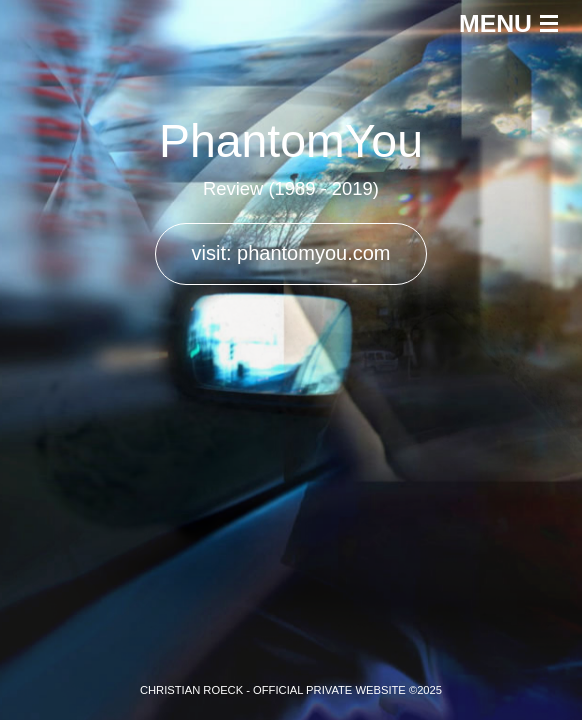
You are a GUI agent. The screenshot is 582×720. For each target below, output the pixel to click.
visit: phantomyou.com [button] (291, 253)
